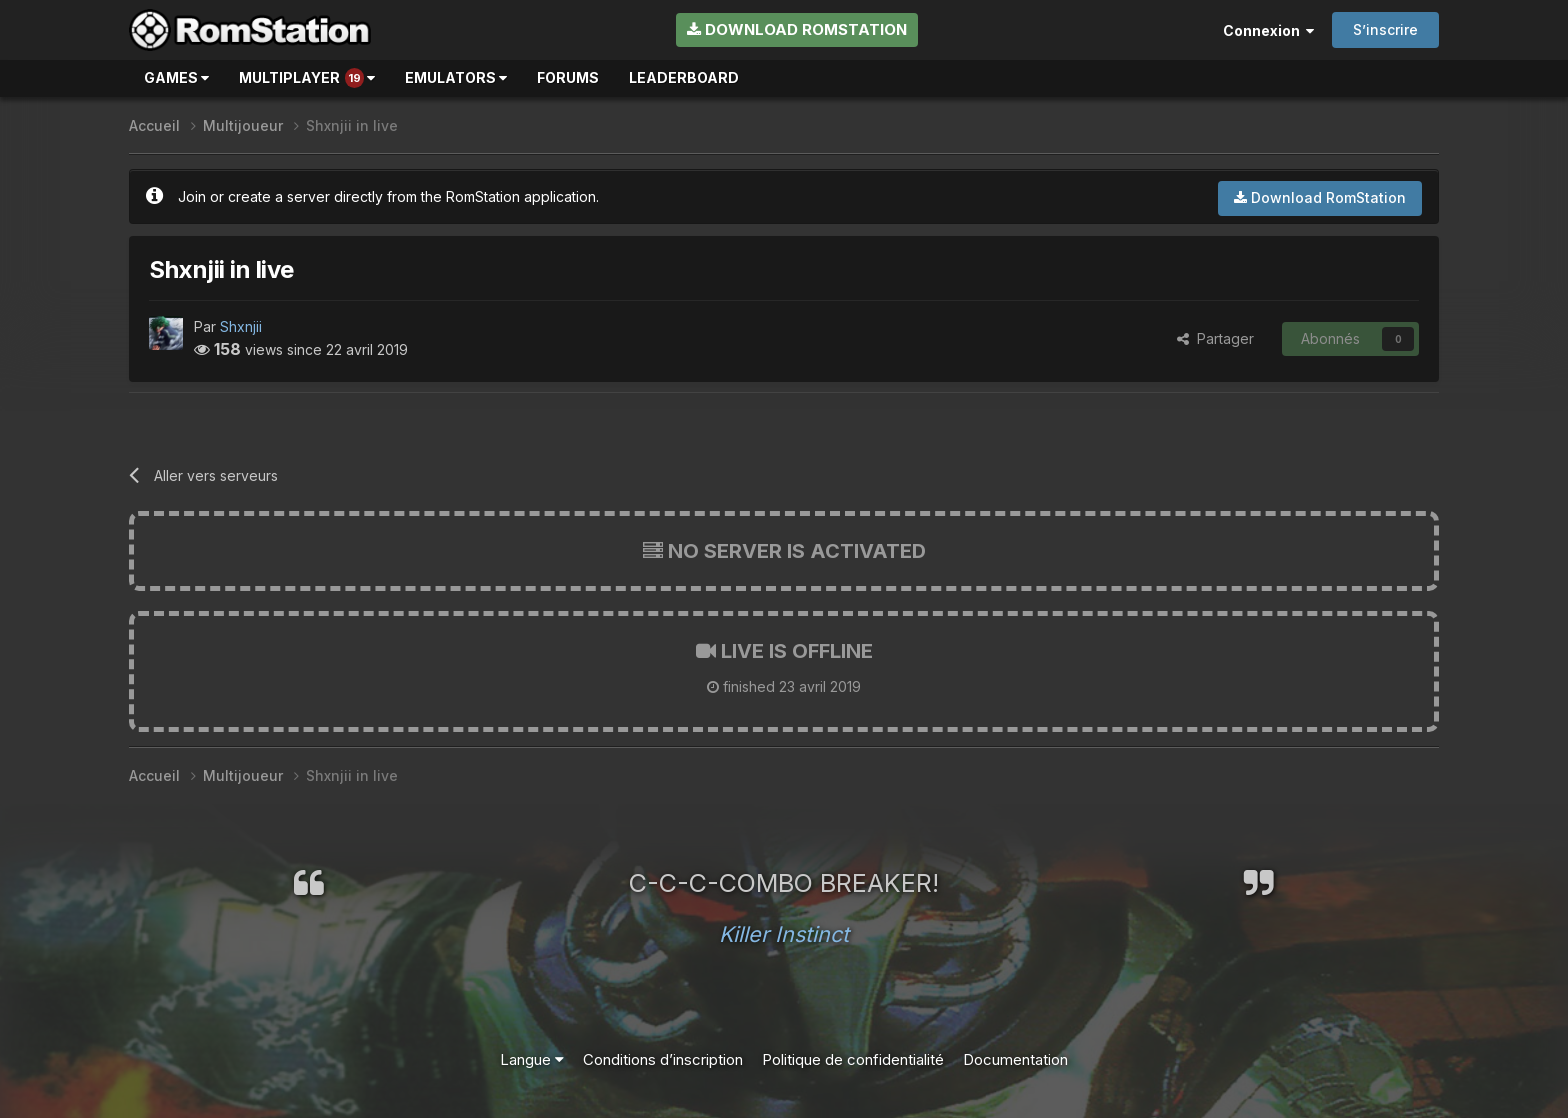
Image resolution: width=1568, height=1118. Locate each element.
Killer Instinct (784, 934)
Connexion (1268, 30)
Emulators (456, 77)
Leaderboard (684, 77)
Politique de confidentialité (853, 1059)
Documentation (1015, 1059)
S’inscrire (1385, 29)
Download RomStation (797, 29)
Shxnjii (241, 326)
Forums (568, 77)
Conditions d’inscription (663, 1059)
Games (176, 77)
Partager (1215, 338)
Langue (532, 1059)
